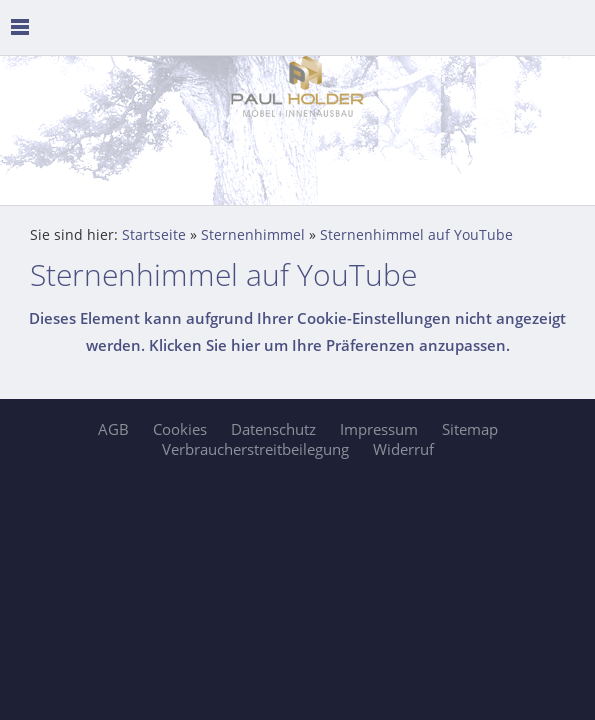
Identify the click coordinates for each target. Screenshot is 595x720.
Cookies (180, 429)
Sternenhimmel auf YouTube (416, 235)
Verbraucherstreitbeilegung (255, 449)
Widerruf (403, 449)
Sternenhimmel (253, 235)
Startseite (154, 235)
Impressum (379, 429)
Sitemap (470, 429)
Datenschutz (273, 429)
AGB (113, 429)
